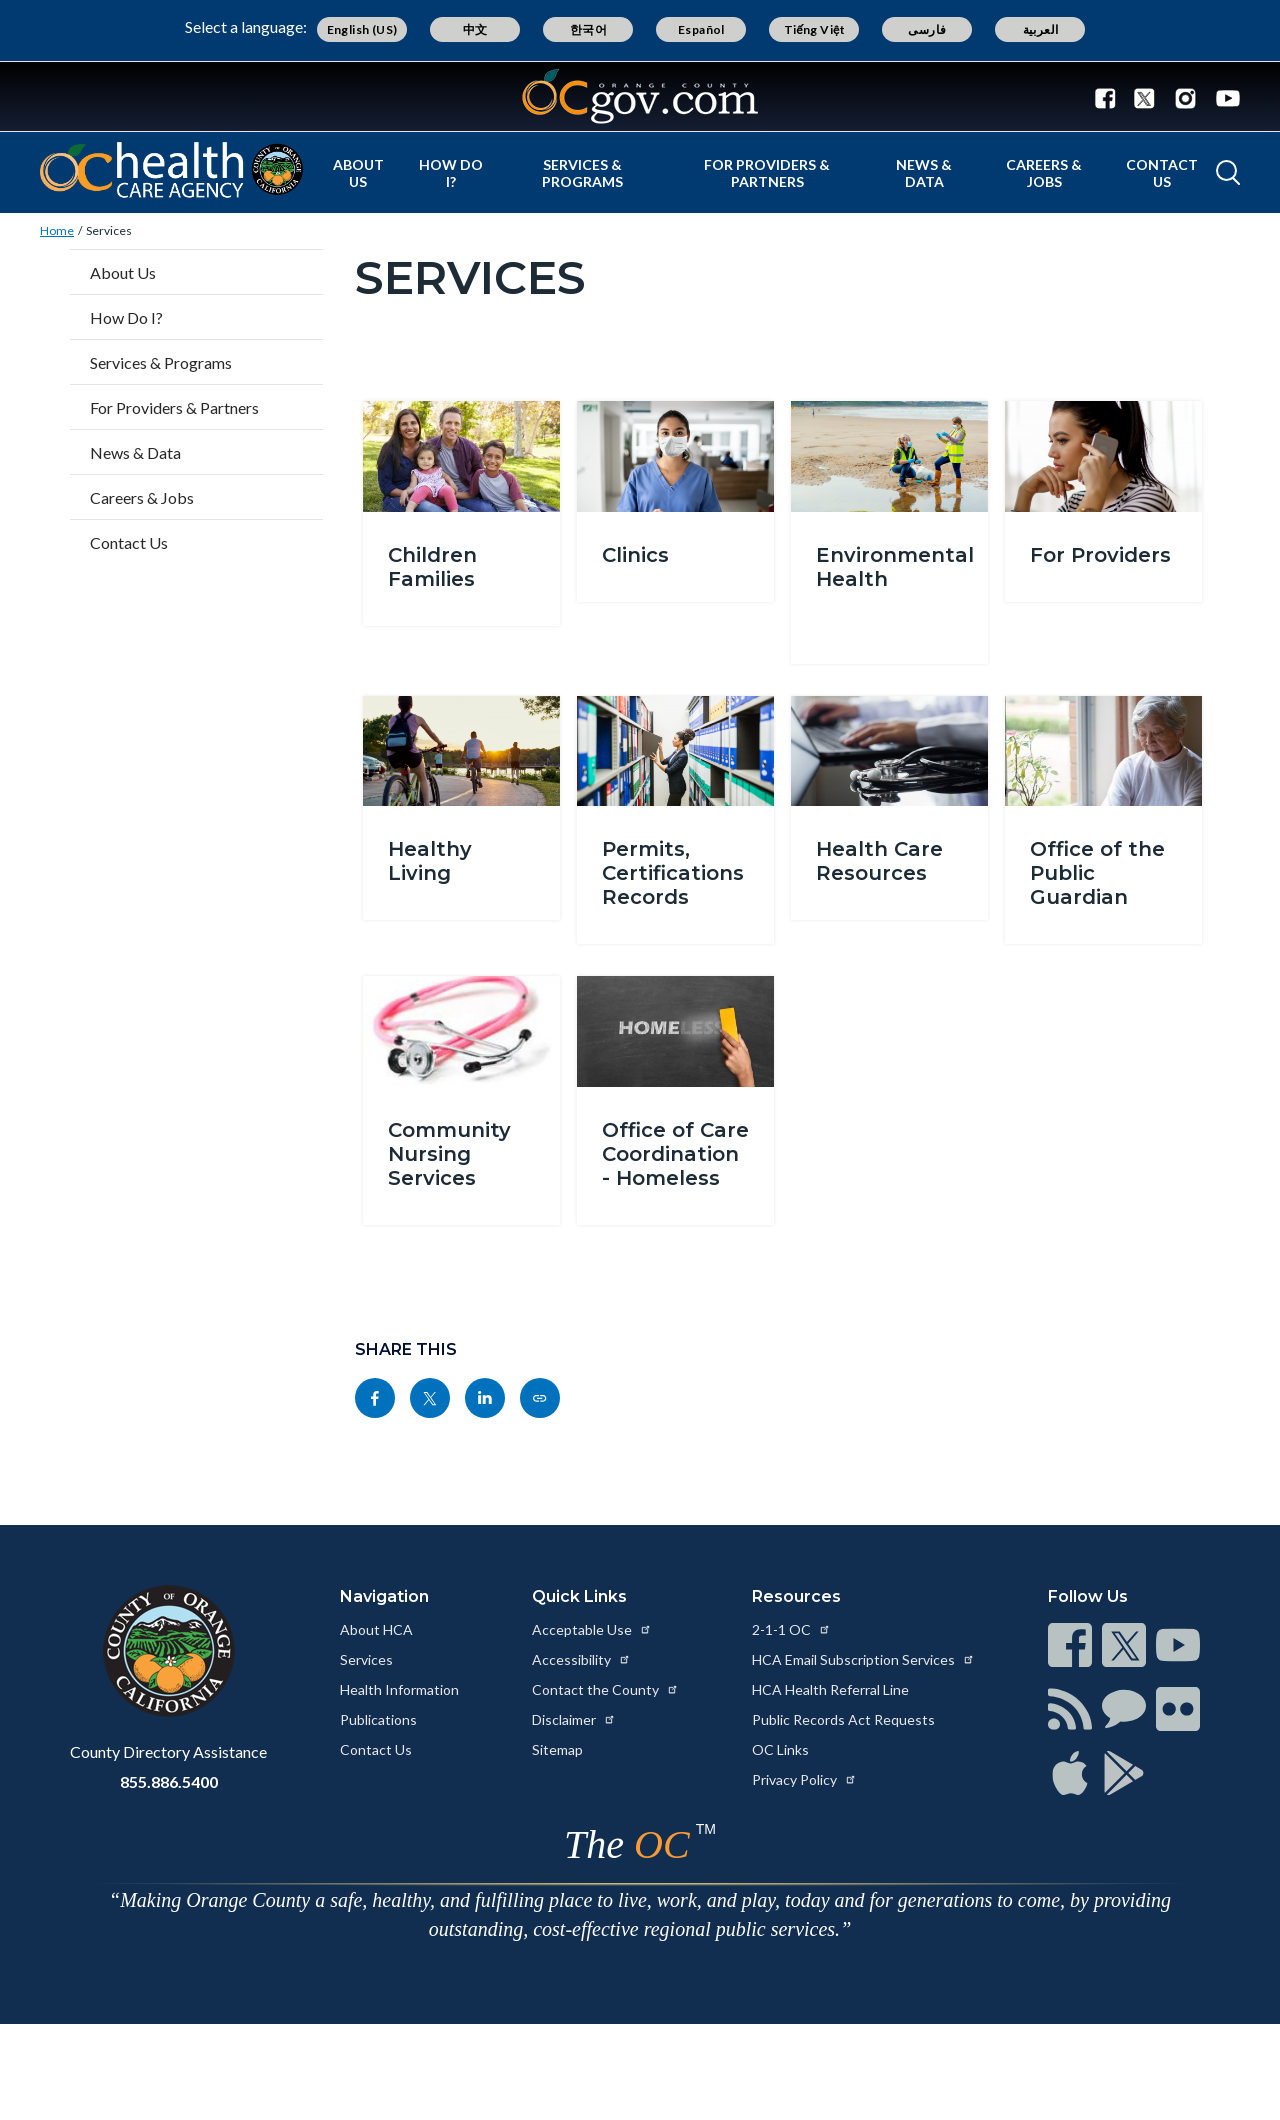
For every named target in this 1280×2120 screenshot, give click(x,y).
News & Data (924, 173)
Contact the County (605, 1689)
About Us (358, 173)
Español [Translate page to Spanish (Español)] (701, 29)
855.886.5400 (169, 1781)
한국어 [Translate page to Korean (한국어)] (588, 29)
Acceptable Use (592, 1629)
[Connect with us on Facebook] (1110, 97)
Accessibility (581, 1659)
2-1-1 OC (791, 1629)
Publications (378, 1719)
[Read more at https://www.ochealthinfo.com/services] (540, 1398)
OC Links (780, 1749)
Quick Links (579, 1596)
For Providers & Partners (767, 173)
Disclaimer (574, 1719)
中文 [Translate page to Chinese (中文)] (475, 29)
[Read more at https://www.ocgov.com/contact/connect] (1070, 1645)
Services (109, 230)
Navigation (384, 1596)
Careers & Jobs (1044, 173)
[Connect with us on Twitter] (1144, 97)
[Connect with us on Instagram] (1185, 97)
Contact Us (1162, 173)
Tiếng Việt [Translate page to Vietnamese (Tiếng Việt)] (815, 29)
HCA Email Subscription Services (863, 1659)
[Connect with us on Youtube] (1223, 97)
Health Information (399, 1689)
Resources (796, 1596)
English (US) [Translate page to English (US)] (362, 29)
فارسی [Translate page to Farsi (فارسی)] (927, 29)
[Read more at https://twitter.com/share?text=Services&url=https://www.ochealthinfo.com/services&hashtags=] (430, 1398)
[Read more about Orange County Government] (640, 96)
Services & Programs (582, 173)
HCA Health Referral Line (830, 1689)
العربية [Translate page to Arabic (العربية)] (1041, 29)
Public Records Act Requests (843, 1719)
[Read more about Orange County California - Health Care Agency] (171, 170)
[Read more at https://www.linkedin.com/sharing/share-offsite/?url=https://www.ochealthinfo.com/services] (485, 1398)
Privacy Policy (804, 1779)
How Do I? (451, 173)
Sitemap (557, 1749)
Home (57, 230)
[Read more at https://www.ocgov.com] (168, 1651)
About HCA (376, 1629)
